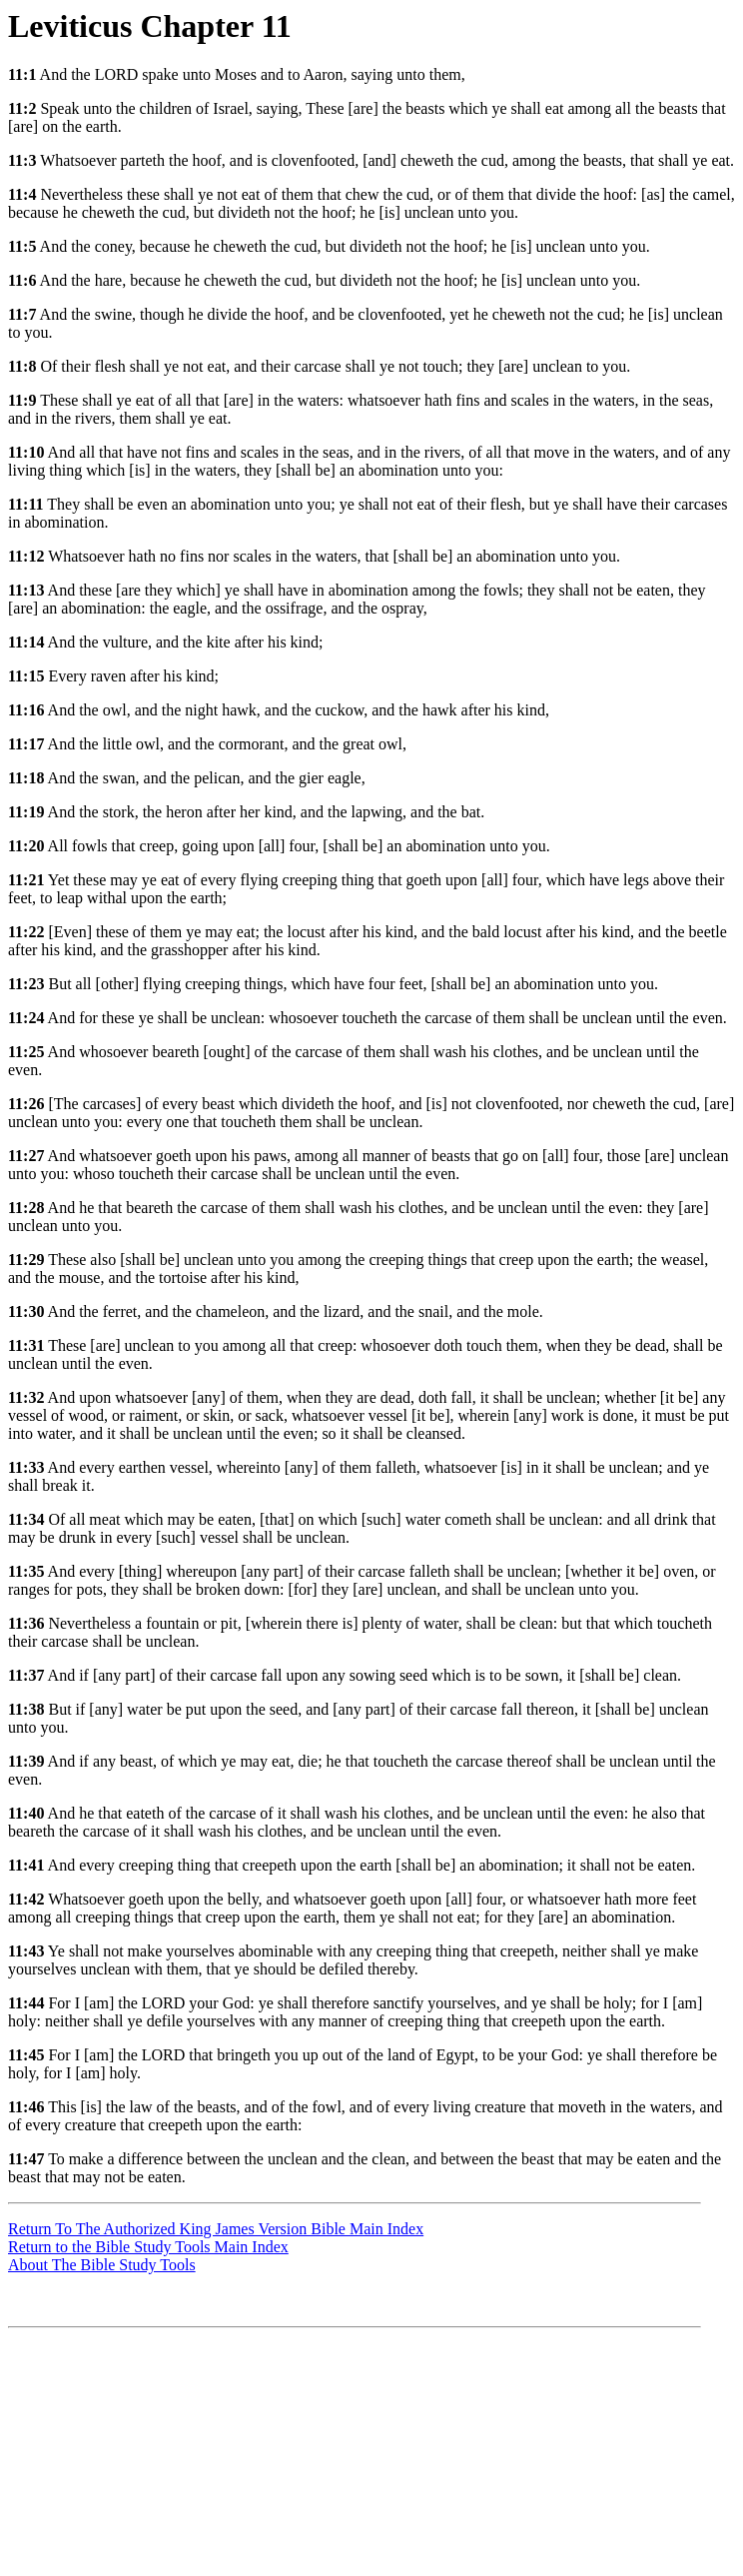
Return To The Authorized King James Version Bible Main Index (215, 2228)
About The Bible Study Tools (102, 2264)
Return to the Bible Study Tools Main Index (148, 2246)
